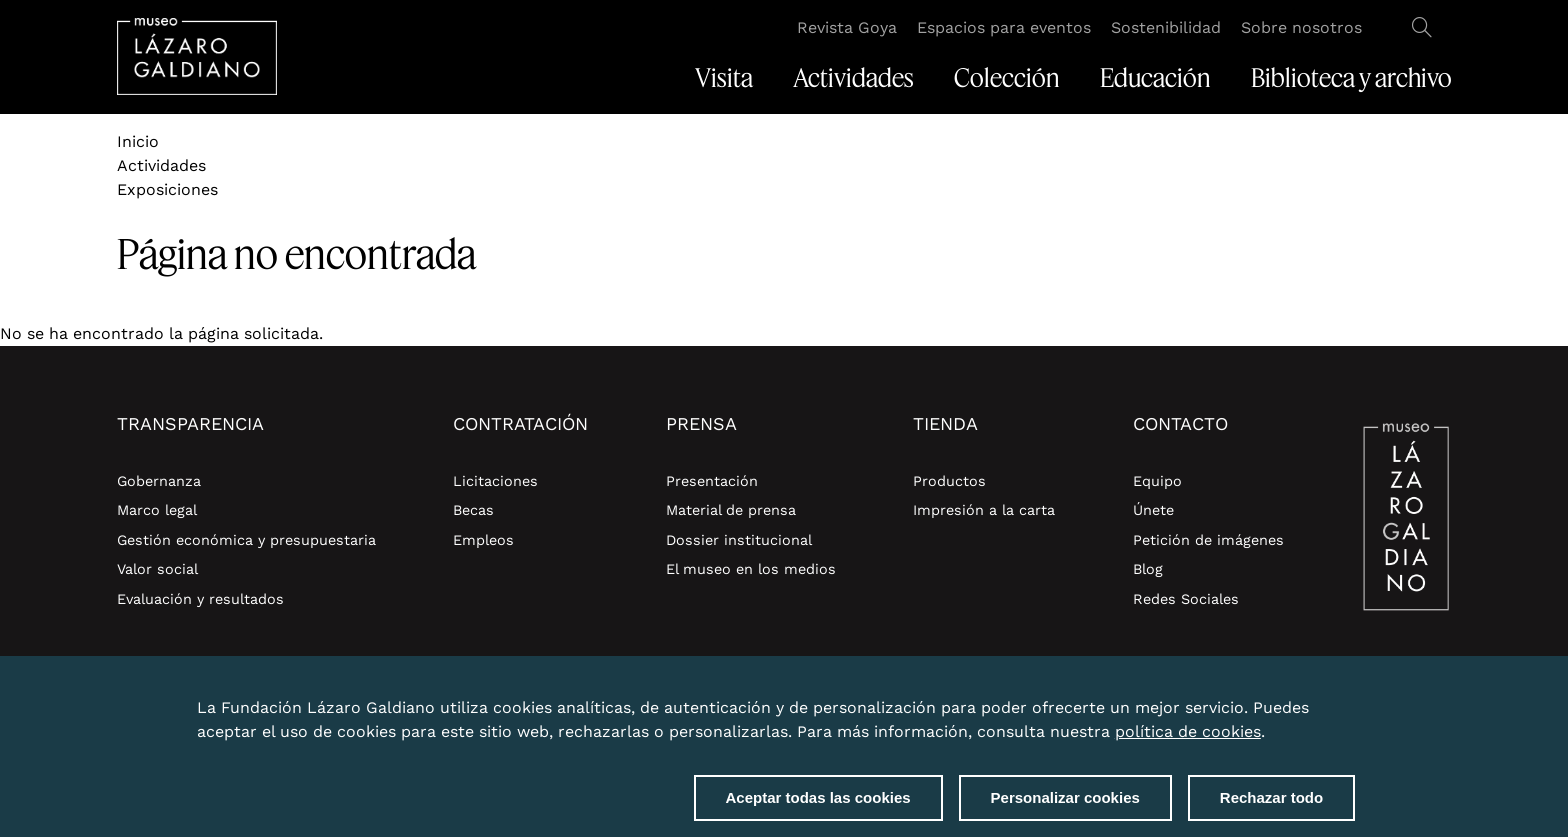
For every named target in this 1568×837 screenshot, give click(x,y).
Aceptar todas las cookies (818, 807)
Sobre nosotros (1301, 27)
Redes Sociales (1186, 599)
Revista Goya (847, 27)
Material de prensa (731, 510)
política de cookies (1188, 741)
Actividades (853, 78)
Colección (1007, 78)
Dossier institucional (739, 540)
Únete (1153, 510)
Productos (949, 481)
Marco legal (157, 510)
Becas (473, 510)
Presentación (712, 481)
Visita (724, 78)
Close (1351, 706)
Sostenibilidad (1166, 27)
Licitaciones (495, 481)
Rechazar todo (1271, 807)
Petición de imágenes (1208, 540)
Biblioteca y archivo (1351, 78)
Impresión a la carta (984, 510)
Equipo (1157, 481)
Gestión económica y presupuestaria (246, 540)
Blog (1148, 569)
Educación (1155, 78)
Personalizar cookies (1065, 807)
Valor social (157, 569)
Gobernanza (159, 481)
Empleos (483, 540)
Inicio (138, 141)
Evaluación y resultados (200, 599)
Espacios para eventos (1004, 27)
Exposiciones (167, 189)
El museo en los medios (751, 569)
